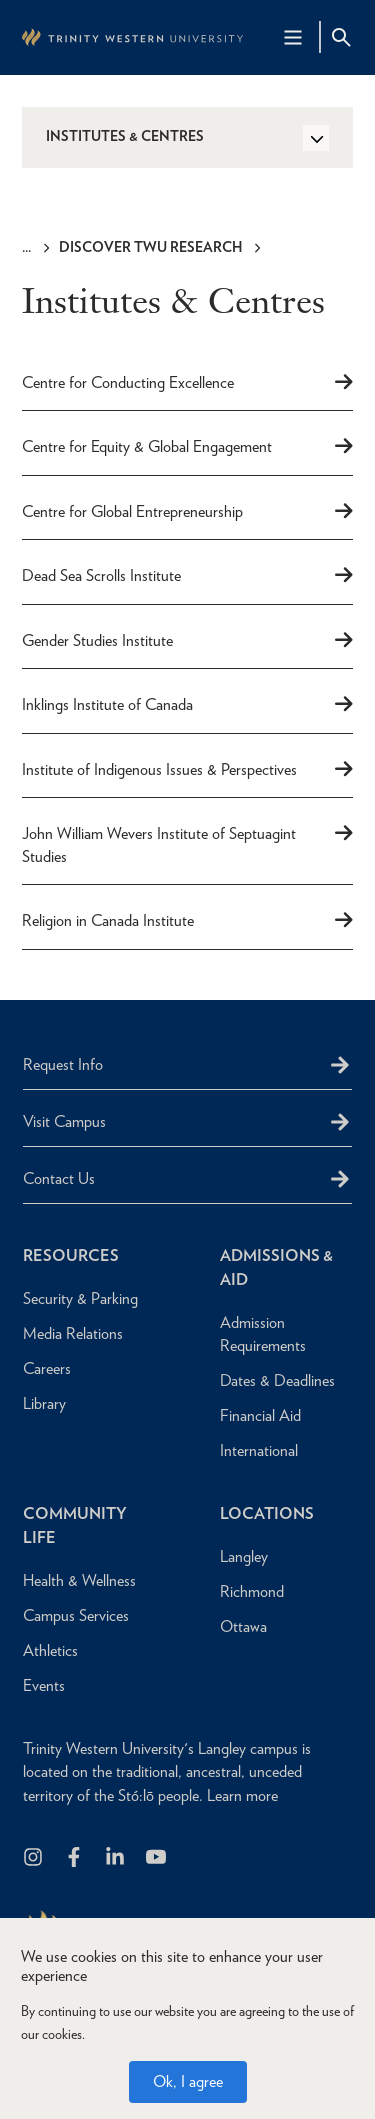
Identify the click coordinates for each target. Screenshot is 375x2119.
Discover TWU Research (150, 247)
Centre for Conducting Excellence (128, 382)
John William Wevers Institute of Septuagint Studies (159, 845)
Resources (71, 1255)
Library (44, 1403)
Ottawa (243, 1626)
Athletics (50, 1650)
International (259, 1450)
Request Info (63, 1064)
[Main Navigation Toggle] (293, 37)
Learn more (242, 1795)
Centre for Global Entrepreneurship (132, 511)
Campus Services (76, 1615)
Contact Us (59, 1178)
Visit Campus (64, 1121)
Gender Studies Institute (97, 640)
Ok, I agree (188, 2081)
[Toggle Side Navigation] (316, 138)
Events (44, 1685)
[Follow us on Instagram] (34, 1858)
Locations (267, 1513)
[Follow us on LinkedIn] (116, 1858)
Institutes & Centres (125, 136)
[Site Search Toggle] (341, 37)
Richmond (252, 1591)
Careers (47, 1368)
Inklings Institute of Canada (107, 704)
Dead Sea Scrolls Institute (101, 575)
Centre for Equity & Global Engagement (147, 446)
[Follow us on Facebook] (75, 1858)
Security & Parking (80, 1298)
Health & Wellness (79, 1580)
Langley (244, 1556)
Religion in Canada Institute (108, 920)
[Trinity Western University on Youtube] (157, 1858)
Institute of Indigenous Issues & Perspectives (159, 769)
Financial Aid (260, 1415)
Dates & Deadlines (277, 1380)
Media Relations (73, 1333)
